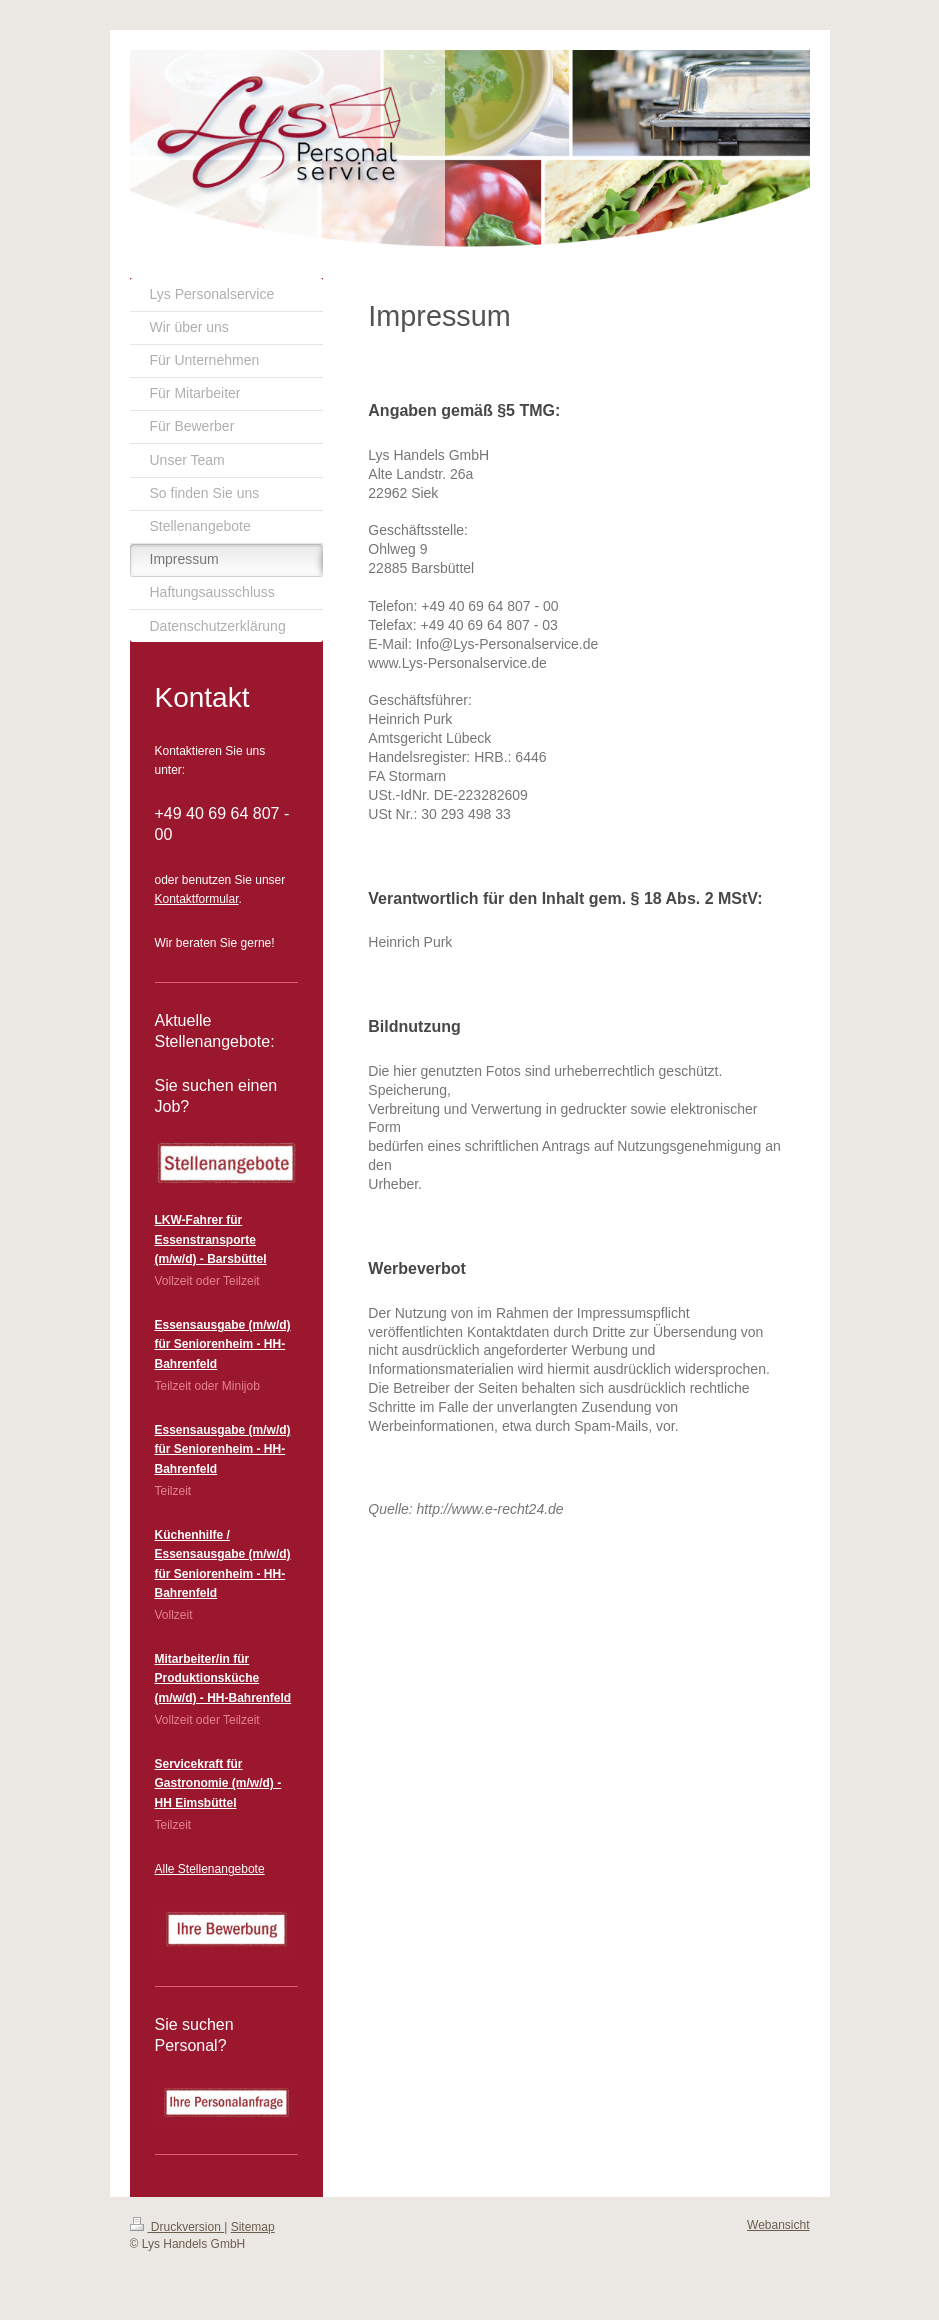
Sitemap (253, 2227)
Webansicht (778, 2225)
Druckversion (177, 2227)
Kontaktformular (197, 899)
